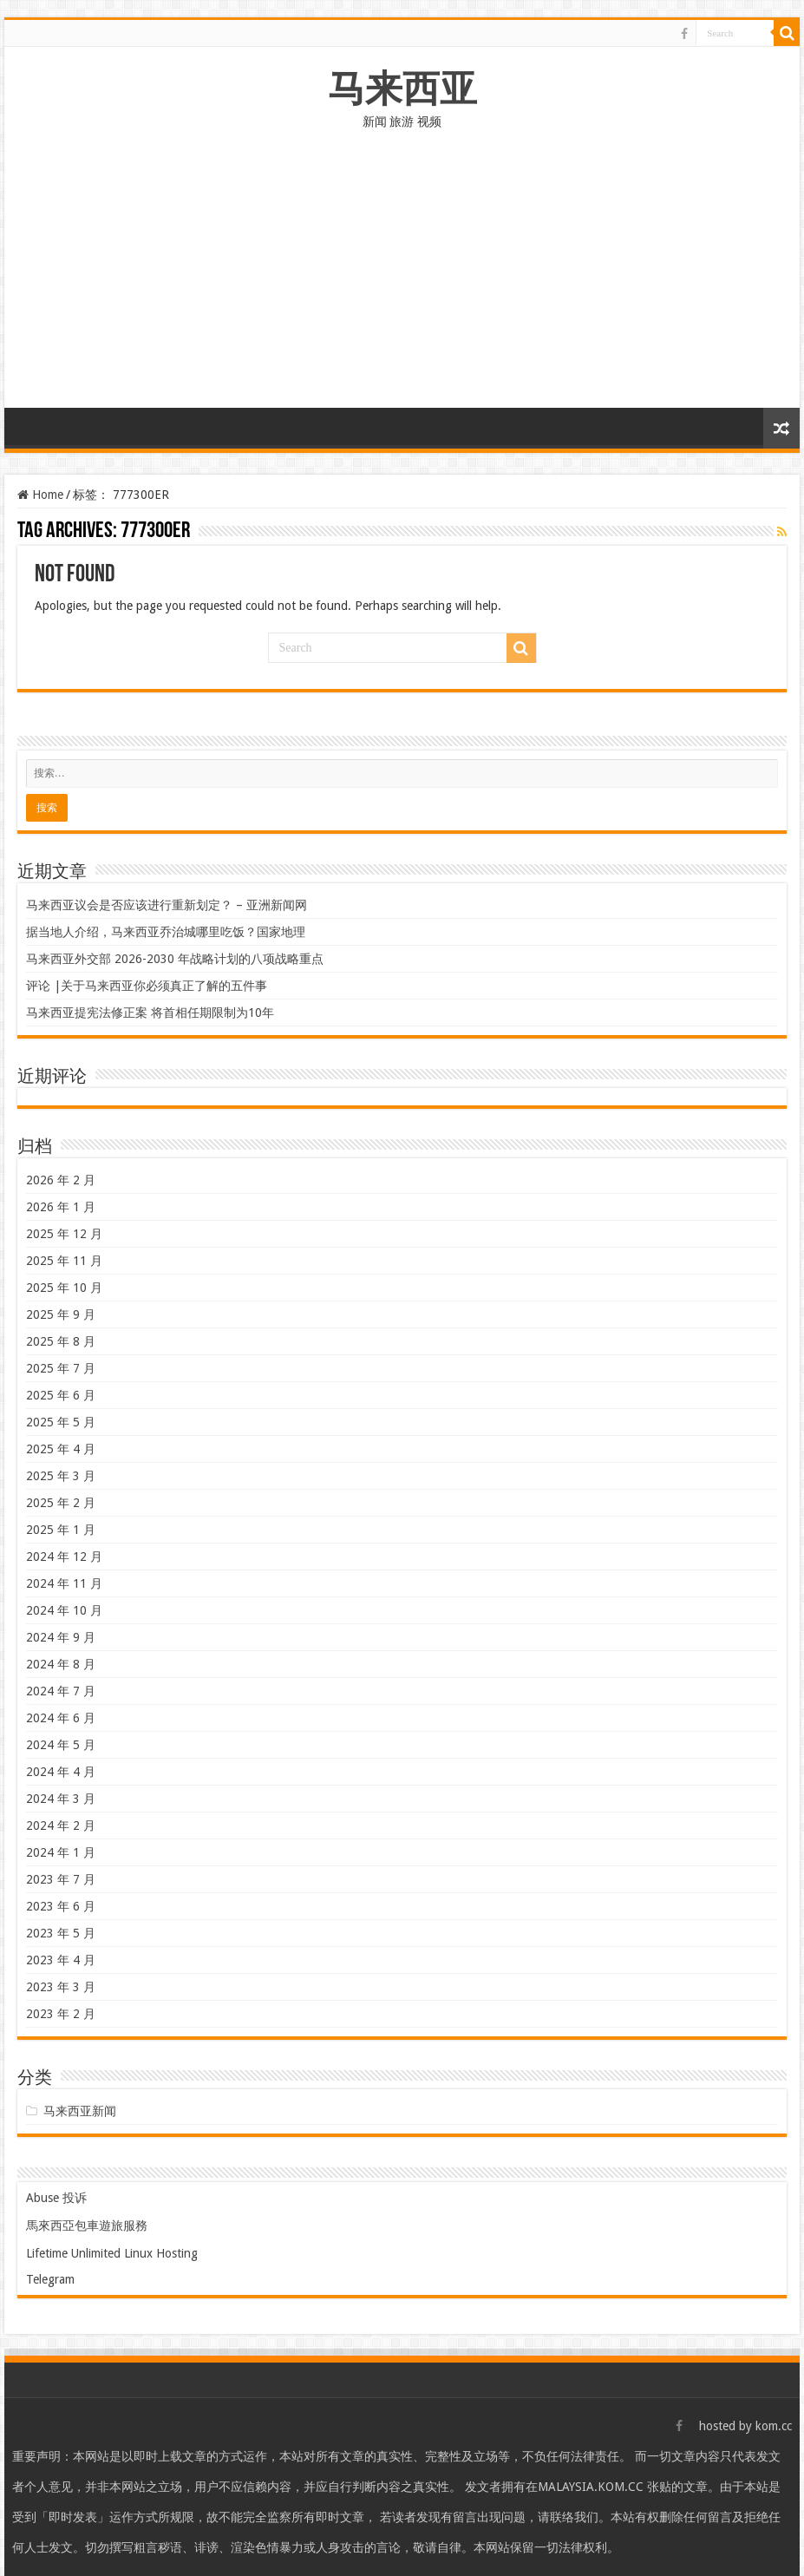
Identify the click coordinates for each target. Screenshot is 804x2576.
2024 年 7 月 (60, 1691)
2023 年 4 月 (60, 1960)
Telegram (50, 2279)
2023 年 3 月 (60, 1987)
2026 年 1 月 (60, 1207)
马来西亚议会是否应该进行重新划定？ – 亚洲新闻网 (166, 905)
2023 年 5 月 (60, 1933)
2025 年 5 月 (60, 1422)
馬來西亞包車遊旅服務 (86, 2225)
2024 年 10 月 (64, 1610)
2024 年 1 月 (60, 1852)
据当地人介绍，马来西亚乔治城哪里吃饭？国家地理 (165, 932)
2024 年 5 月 (60, 1745)
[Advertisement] (402, 277)
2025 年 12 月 (64, 1234)
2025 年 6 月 (60, 1395)
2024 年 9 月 (60, 1637)
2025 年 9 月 (60, 1314)
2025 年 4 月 (60, 1449)
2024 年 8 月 (60, 1664)
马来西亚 (402, 88)
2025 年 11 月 (64, 1261)
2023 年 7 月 (60, 1879)
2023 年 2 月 (60, 2014)
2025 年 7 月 (60, 1368)
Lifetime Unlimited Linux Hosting (112, 2253)
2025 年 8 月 (60, 1341)
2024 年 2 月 (60, 1825)
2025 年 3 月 (60, 1476)
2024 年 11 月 (64, 1583)
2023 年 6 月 (60, 1906)
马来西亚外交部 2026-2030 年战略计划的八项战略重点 (175, 959)
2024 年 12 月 (64, 1556)
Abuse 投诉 (56, 2198)
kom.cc (773, 2426)
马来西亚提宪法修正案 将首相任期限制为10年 (150, 1012)
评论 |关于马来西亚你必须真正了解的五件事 (146, 986)
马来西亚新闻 (79, 2111)
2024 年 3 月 (60, 1799)
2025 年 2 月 (60, 1503)
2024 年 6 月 (60, 1718)
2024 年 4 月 (60, 1772)
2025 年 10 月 (64, 1288)
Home (40, 494)
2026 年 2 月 (60, 1180)
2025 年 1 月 (60, 1530)
